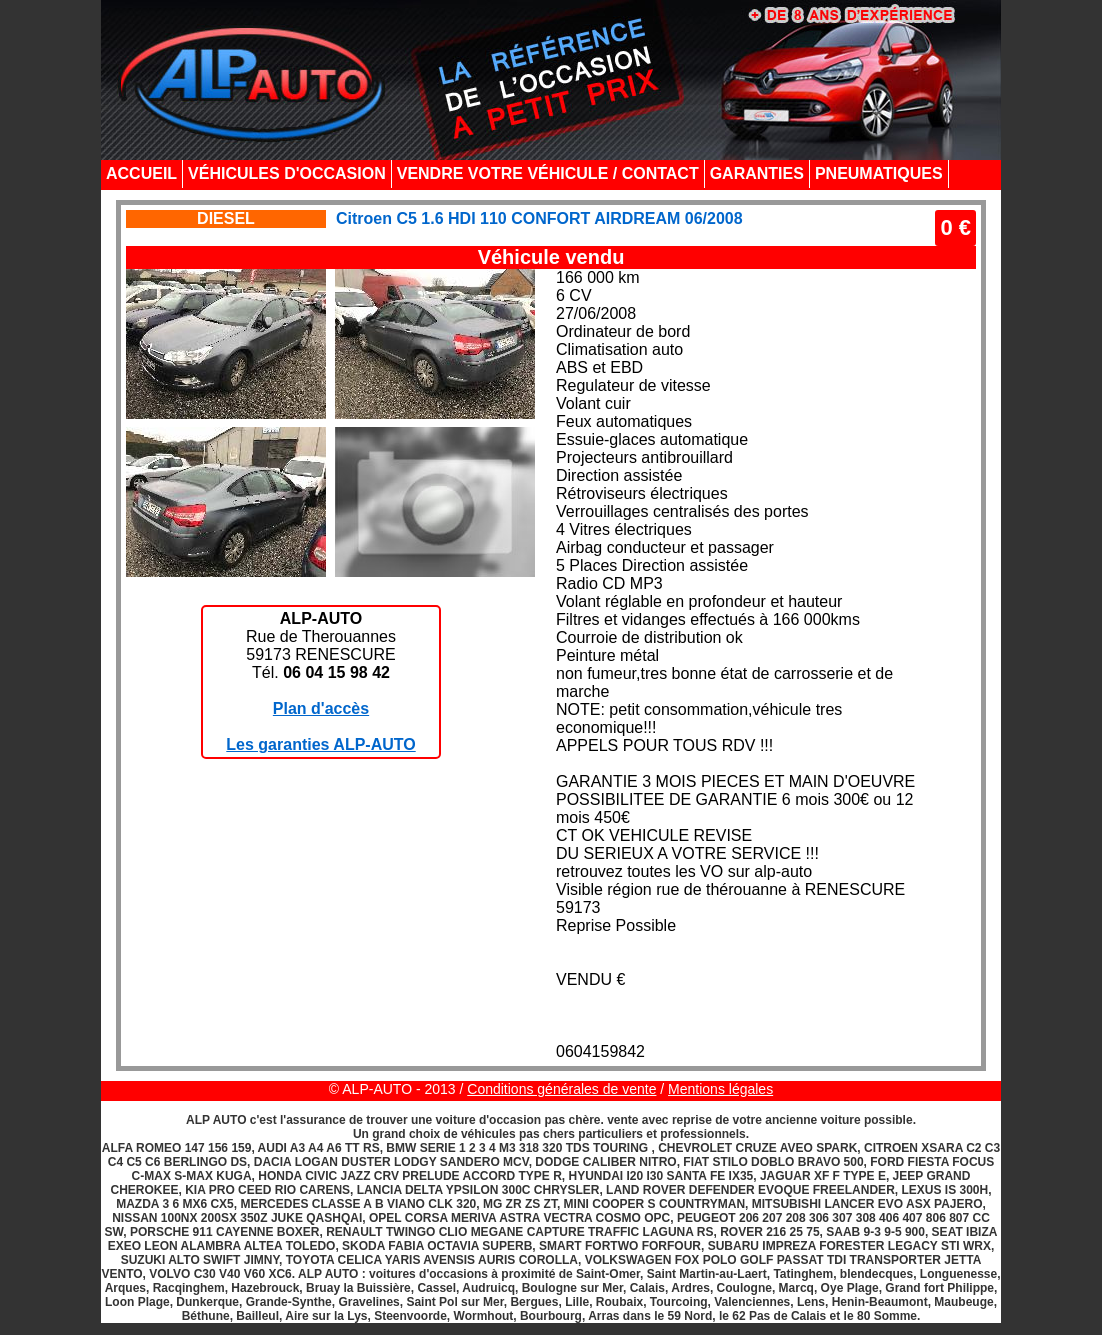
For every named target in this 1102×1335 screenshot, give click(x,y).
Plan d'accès (321, 708)
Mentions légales (720, 1089)
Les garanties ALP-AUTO (320, 744)
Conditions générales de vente (561, 1089)
